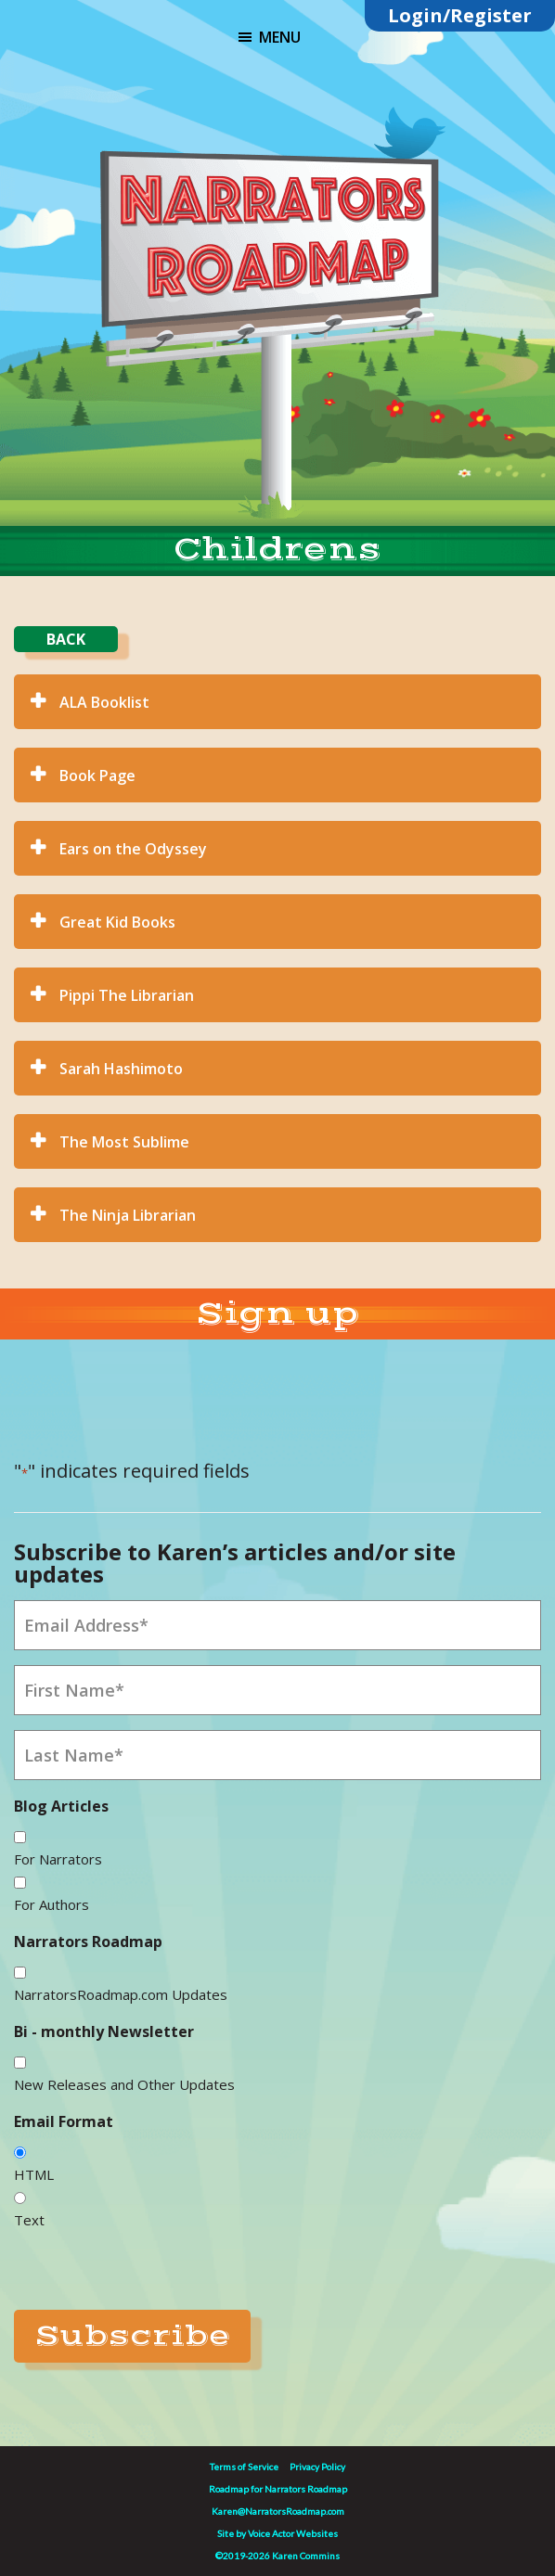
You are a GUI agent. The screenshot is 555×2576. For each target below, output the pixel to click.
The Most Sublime (124, 1142)
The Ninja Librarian (127, 1215)
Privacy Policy (317, 2466)
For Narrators (58, 1859)
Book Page (97, 775)
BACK (65, 639)
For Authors (51, 1904)
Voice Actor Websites (293, 2533)
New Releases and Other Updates (124, 2084)
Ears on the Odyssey (133, 849)
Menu (280, 37)
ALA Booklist (104, 702)
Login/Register (460, 15)
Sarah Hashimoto (121, 1068)
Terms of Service (244, 2466)
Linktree (326, 120)
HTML (34, 2174)
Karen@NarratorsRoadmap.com (278, 2511)
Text (29, 2220)
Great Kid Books (117, 922)
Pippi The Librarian (126, 995)
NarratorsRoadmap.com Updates (120, 1994)
